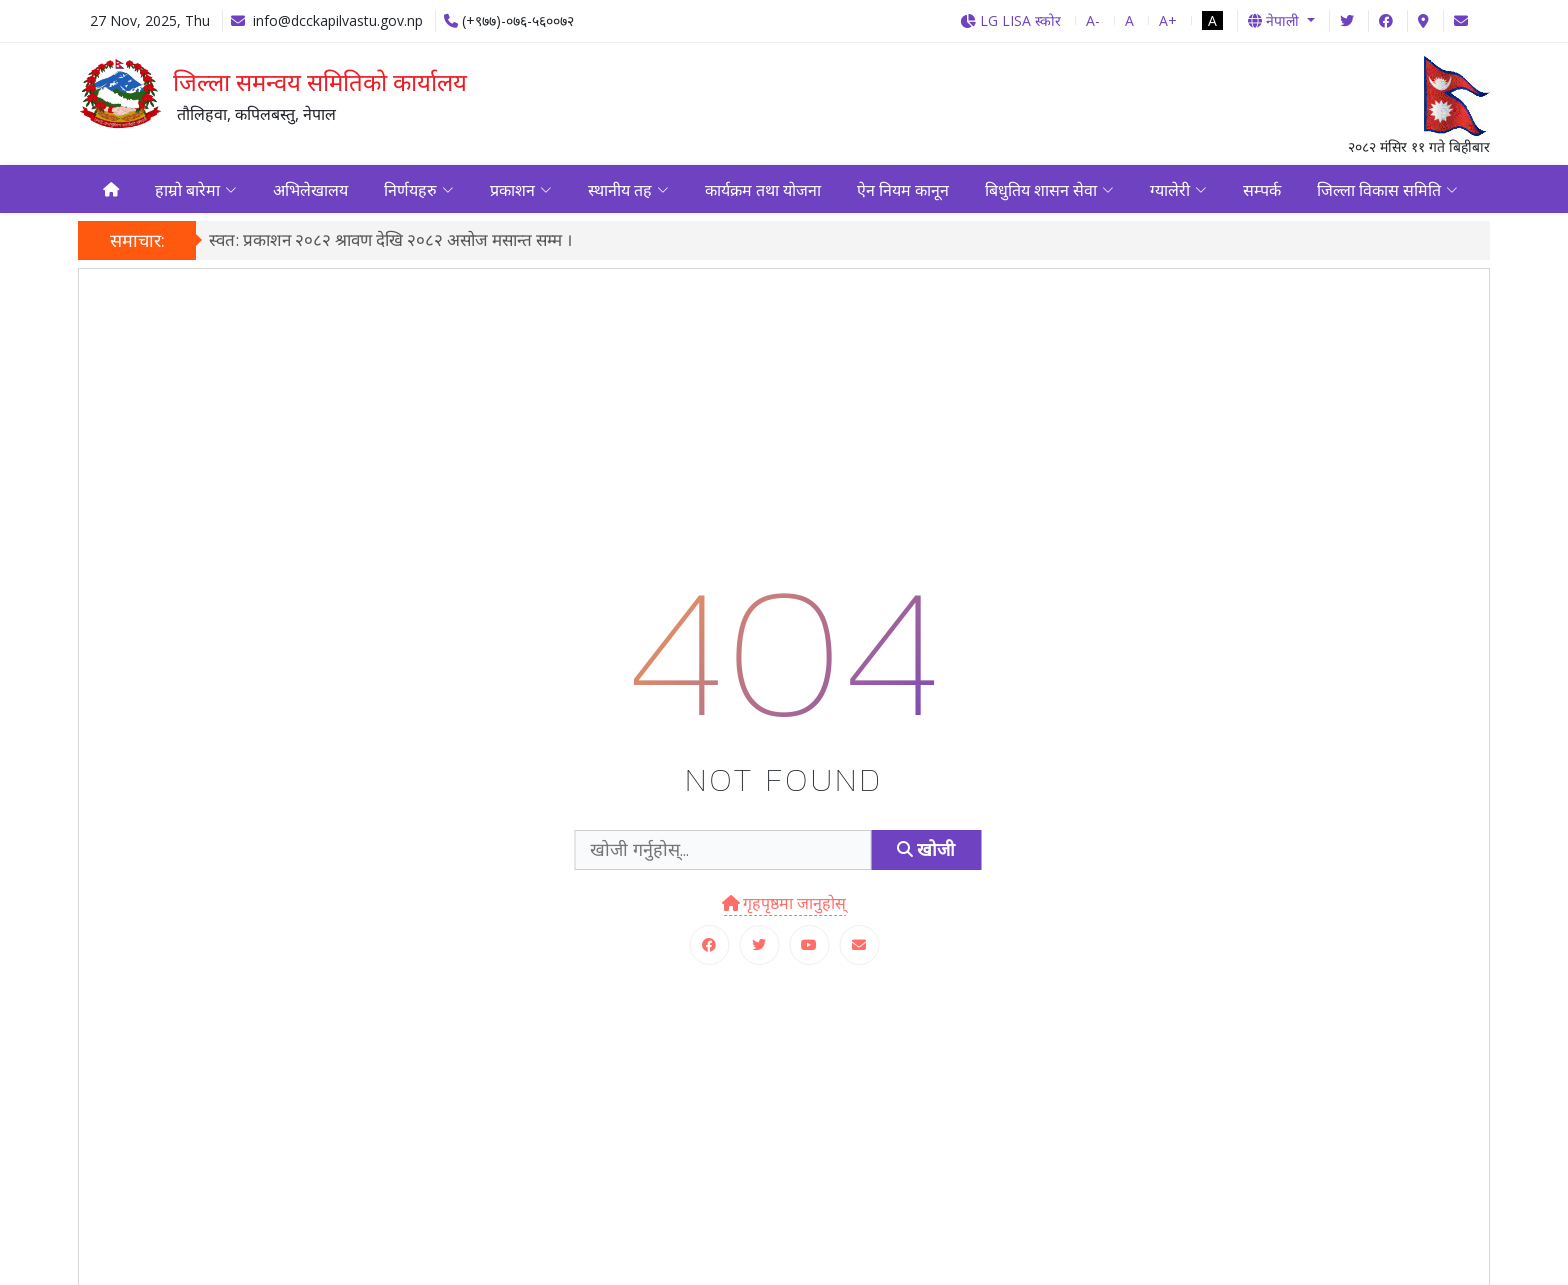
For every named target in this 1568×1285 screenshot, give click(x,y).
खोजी (926, 853)
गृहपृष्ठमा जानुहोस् (784, 906)
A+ (1168, 20)
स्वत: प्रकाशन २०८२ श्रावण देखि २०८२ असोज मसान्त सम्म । (390, 243)
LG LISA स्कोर (1010, 20)
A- (1093, 20)
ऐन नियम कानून (903, 191)
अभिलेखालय (310, 191)
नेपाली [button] (1275, 20)
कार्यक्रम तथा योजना (763, 191)
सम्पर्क (1262, 191)
